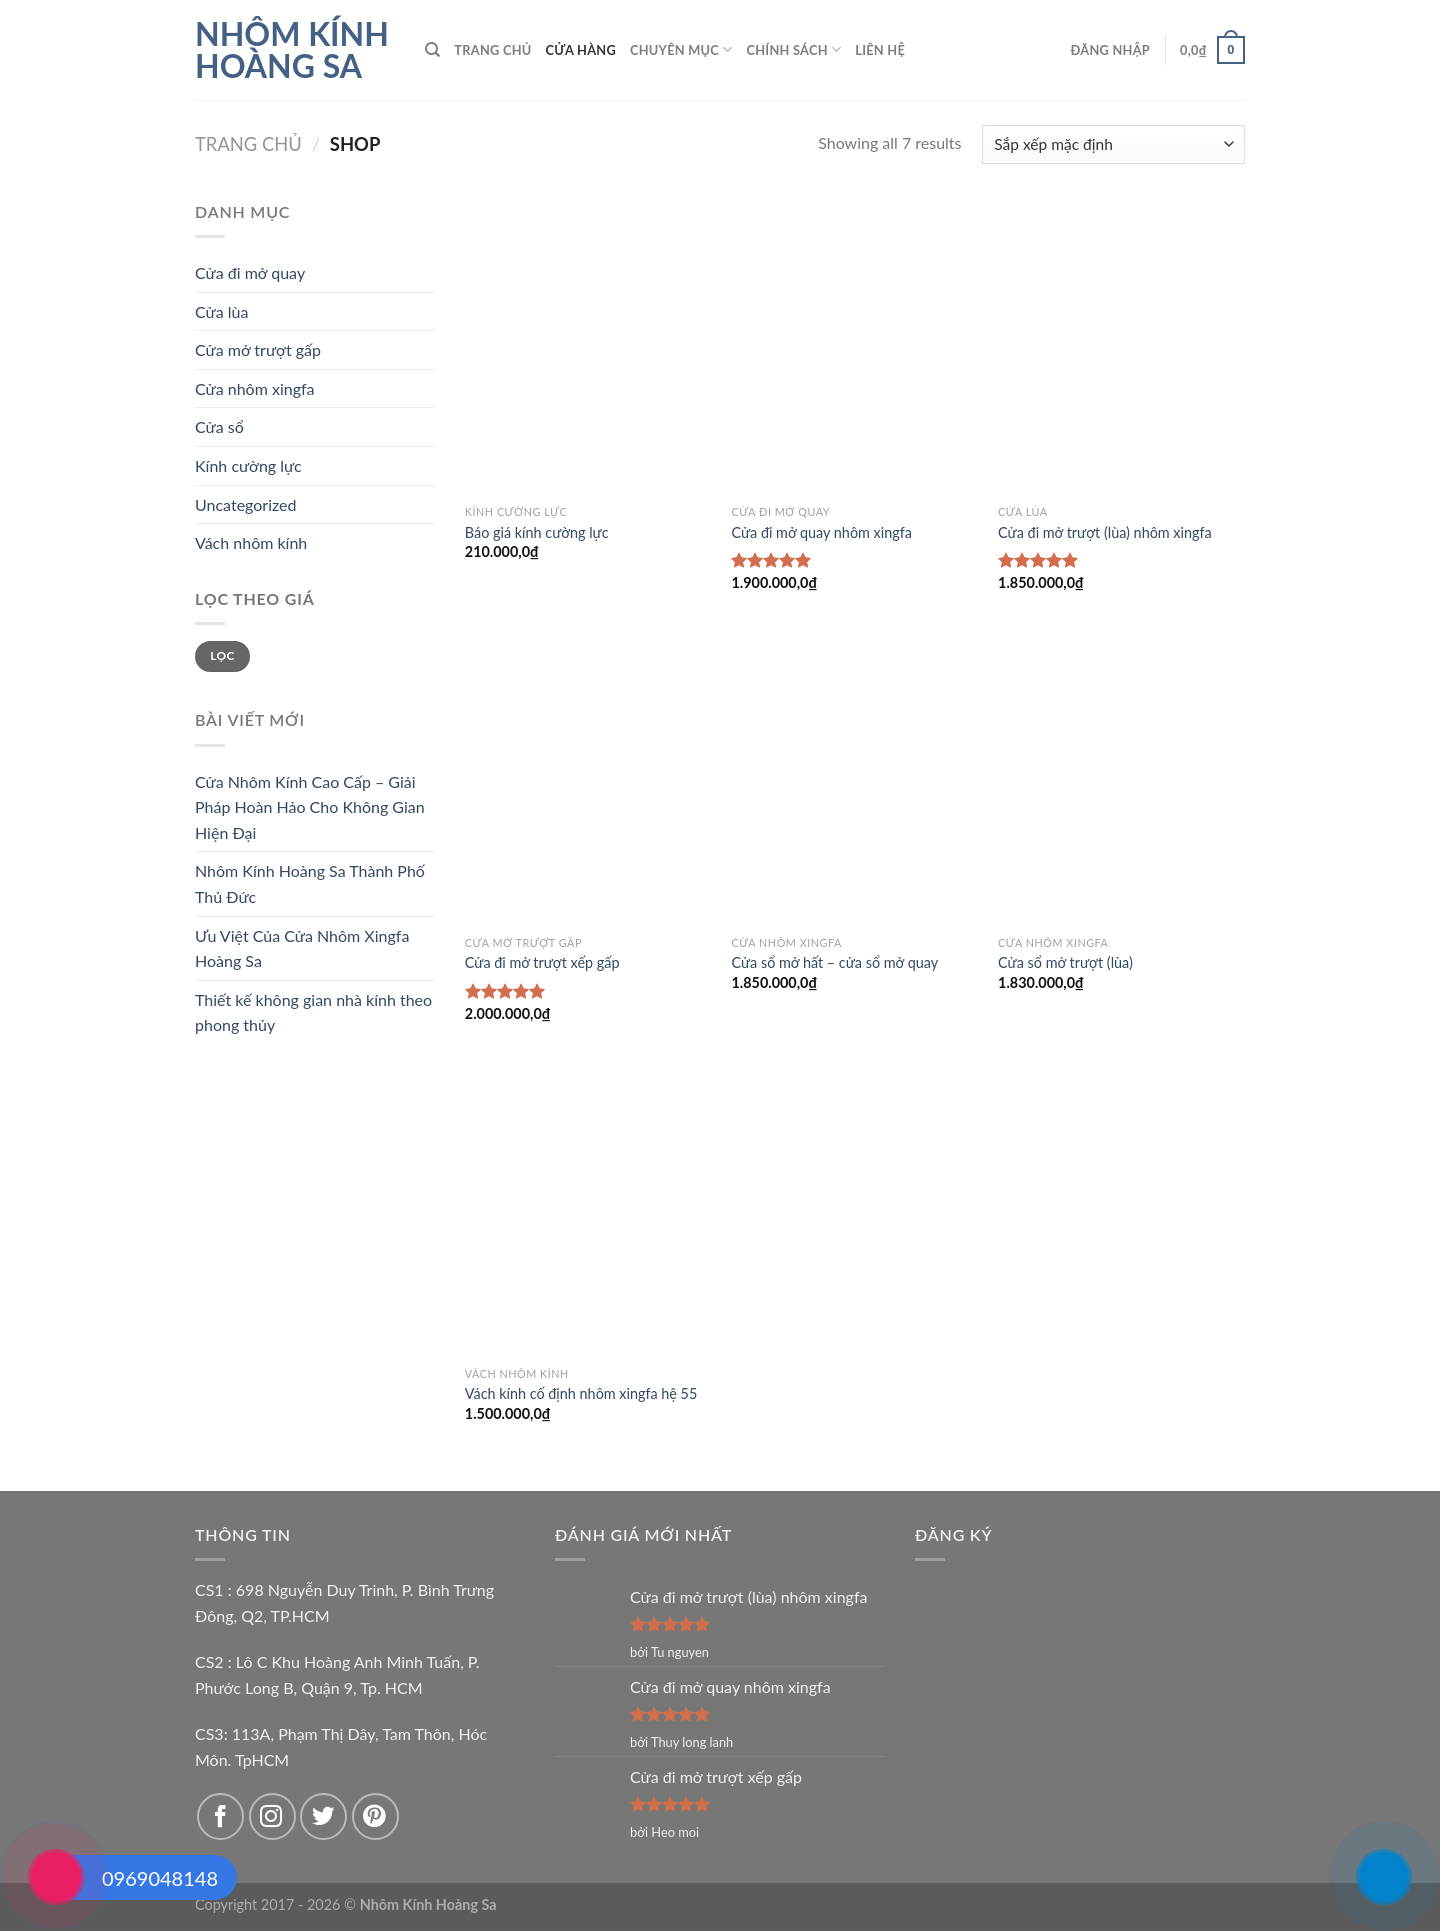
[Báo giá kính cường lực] (588, 347)
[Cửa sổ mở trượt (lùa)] (1121, 778)
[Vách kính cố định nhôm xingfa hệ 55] (588, 1209)
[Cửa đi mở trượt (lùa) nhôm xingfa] (1121, 347)
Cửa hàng (581, 50)
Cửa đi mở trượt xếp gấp (542, 962)
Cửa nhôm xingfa (255, 388)
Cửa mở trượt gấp (258, 349)
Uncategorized (246, 504)
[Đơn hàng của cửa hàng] (1113, 144)
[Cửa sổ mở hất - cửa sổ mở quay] (854, 778)
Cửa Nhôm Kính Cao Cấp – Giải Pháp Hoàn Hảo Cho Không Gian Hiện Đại (310, 807)
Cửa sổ (219, 426)
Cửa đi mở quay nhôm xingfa (821, 532)
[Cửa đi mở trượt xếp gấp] (588, 778)
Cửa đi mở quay (250, 272)
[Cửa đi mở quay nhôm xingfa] (854, 347)
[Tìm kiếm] (432, 50)
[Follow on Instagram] (272, 1816)
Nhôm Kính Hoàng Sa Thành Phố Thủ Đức (310, 883)
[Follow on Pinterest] (375, 1816)
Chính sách (794, 49)
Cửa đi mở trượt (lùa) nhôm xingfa (1105, 532)
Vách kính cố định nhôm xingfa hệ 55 (581, 1393)
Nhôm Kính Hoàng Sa (292, 50)
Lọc (222, 655)
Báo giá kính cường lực (537, 532)
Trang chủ (492, 50)
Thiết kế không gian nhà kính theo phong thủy (313, 1012)
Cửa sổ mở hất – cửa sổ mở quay (834, 962)
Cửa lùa (221, 311)
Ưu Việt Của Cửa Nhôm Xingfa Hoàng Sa (302, 948)
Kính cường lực (248, 465)
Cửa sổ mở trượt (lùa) (1065, 962)
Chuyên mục (681, 49)
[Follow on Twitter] (323, 1816)
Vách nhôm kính (251, 542)
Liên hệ (880, 50)
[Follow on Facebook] (220, 1816)
